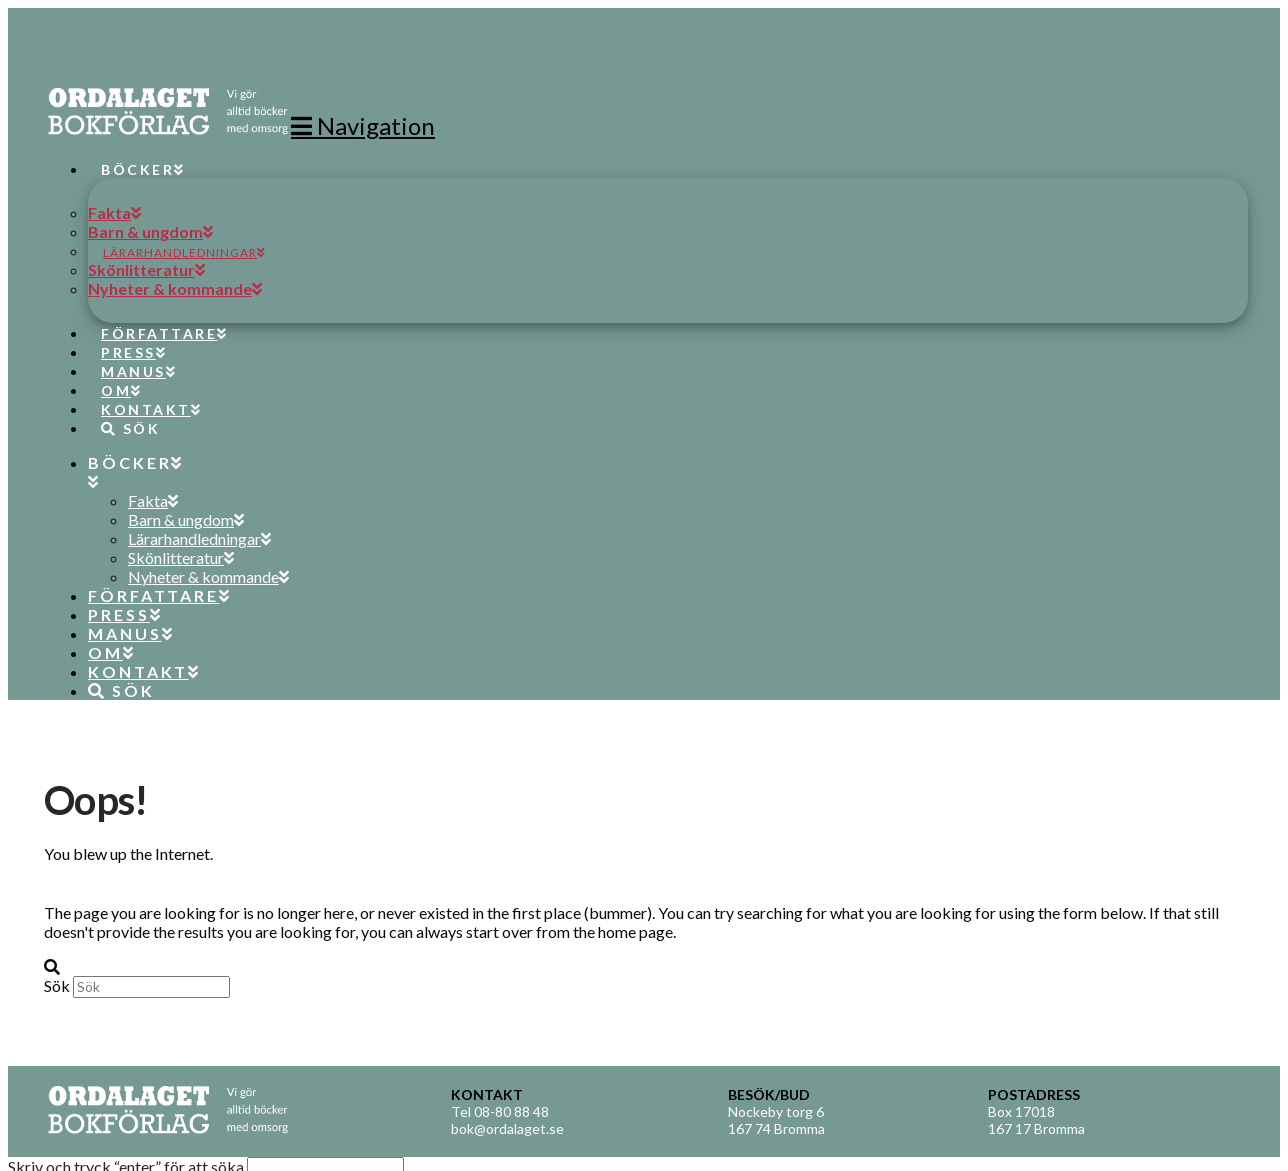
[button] (363, 125)
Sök (57, 985)
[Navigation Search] (123, 410)
